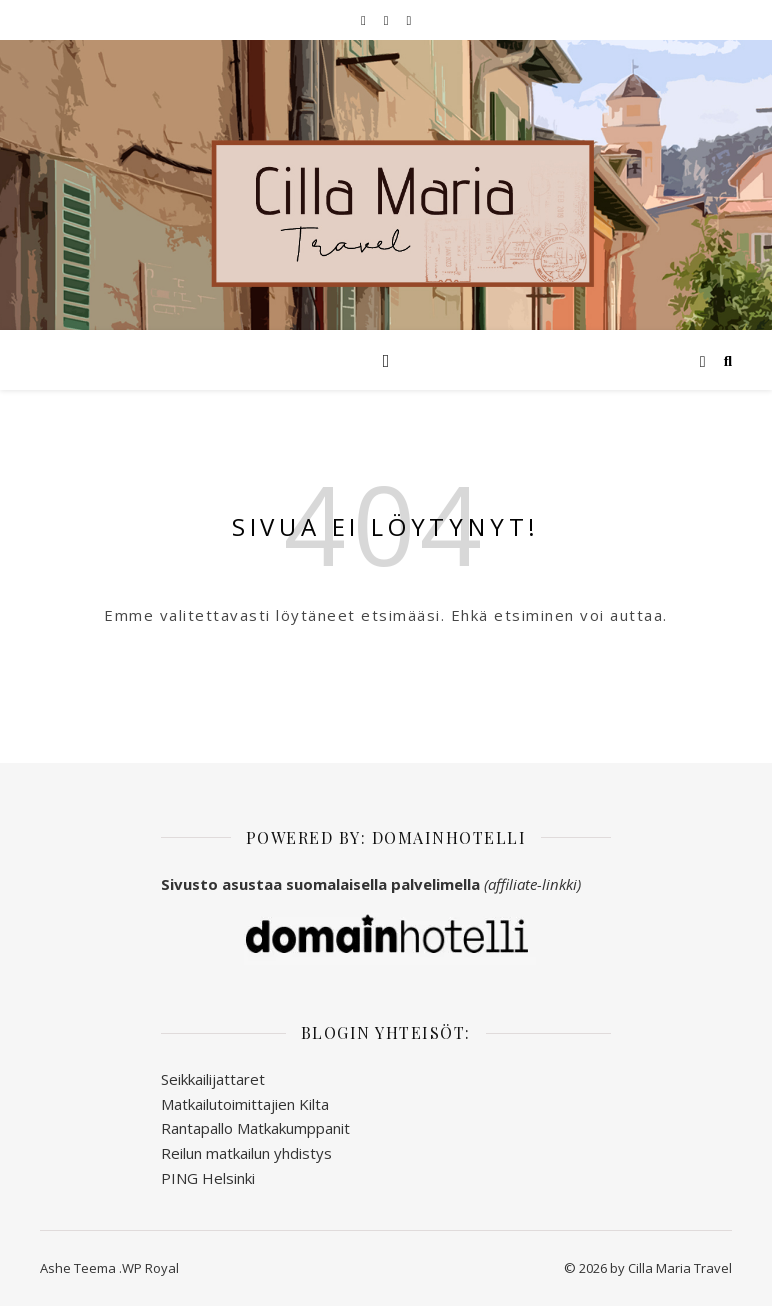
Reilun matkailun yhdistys (246, 1153)
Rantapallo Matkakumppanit (255, 1128)
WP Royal (150, 1268)
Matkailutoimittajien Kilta (245, 1104)
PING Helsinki (208, 1178)
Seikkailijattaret (213, 1079)
